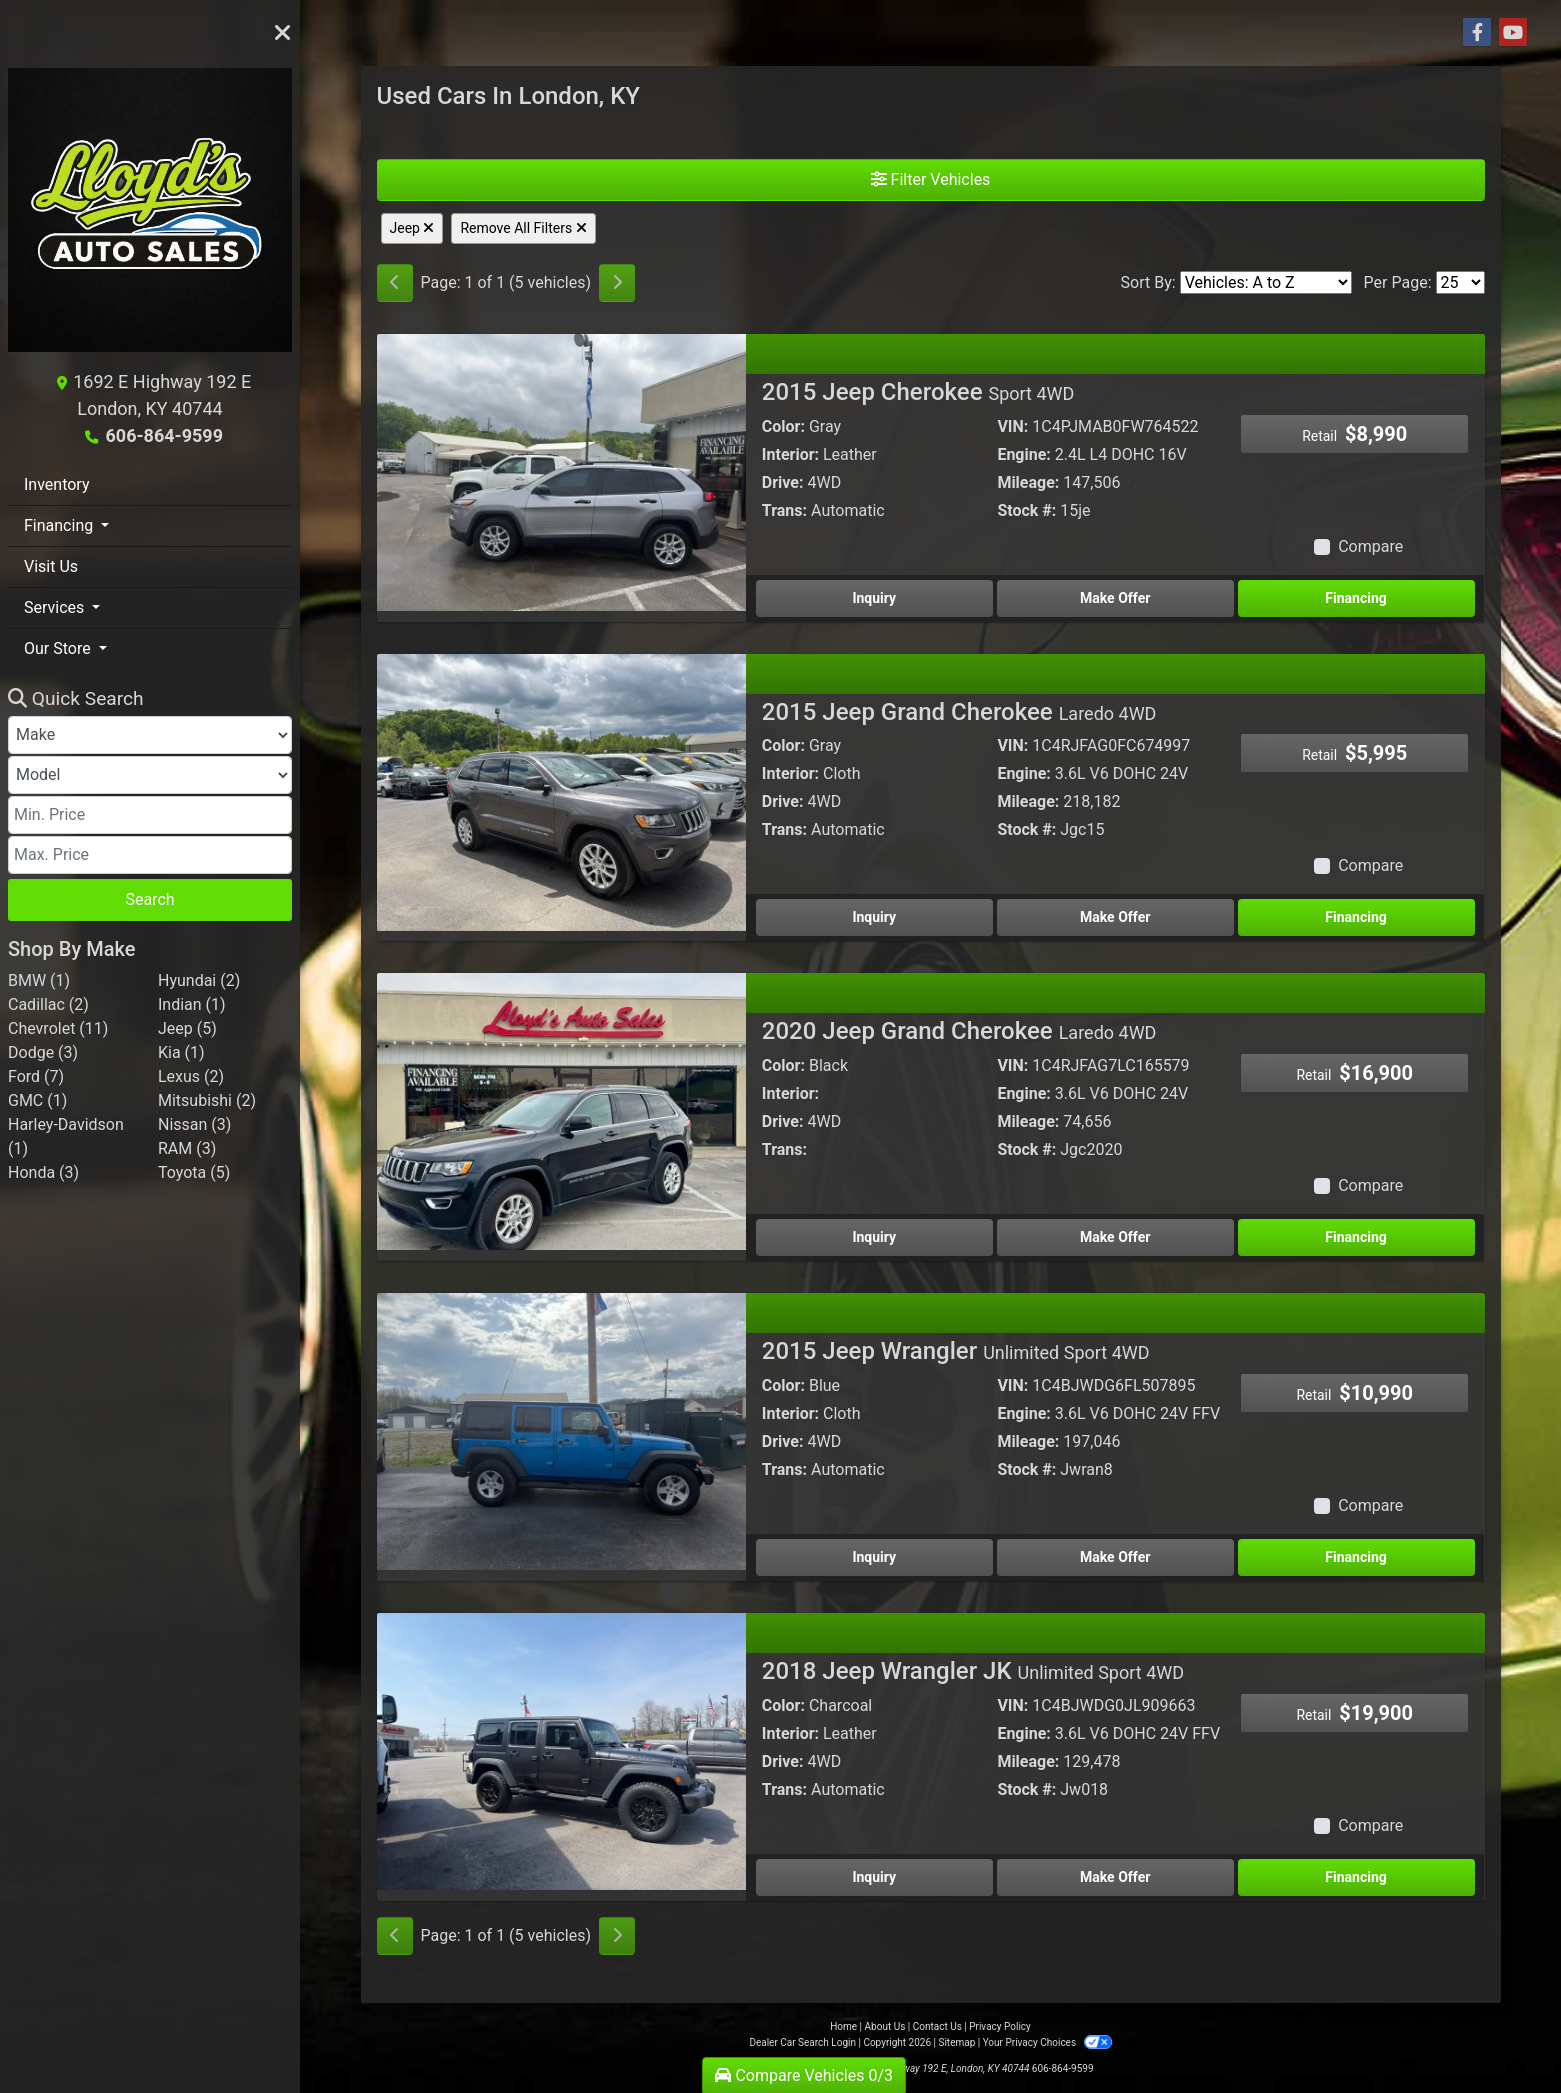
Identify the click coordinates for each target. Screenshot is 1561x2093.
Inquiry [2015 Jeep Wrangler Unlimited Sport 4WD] (874, 1557)
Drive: (783, 482)
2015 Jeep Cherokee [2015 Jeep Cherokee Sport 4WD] (918, 392)
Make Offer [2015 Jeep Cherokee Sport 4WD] (1115, 598)
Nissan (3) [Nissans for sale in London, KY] (194, 1124)
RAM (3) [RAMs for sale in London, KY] (187, 1148)
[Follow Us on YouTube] (1513, 33)
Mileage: (1028, 482)
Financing (1355, 598)
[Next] (617, 283)
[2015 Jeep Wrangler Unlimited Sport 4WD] (561, 1430)
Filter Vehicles (931, 179)
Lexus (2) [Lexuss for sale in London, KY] (191, 1076)
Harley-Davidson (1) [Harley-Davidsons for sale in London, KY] (66, 1136)
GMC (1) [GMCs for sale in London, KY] (37, 1100)
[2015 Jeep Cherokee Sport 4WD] (561, 471)
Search (149, 899)
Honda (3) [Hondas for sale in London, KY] (43, 1172)
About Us (885, 2026)
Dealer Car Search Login (802, 2042)
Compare (1370, 546)
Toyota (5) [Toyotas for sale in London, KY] (194, 1172)
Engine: (1023, 454)
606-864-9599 (164, 435)
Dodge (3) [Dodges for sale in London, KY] (43, 1052)
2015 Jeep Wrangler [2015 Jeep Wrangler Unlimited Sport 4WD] (956, 1351)
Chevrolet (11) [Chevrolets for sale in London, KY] (58, 1028)
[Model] (150, 775)
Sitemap (956, 2042)
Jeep (412, 228)
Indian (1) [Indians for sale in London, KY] (192, 1004)
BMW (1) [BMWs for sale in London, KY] (39, 980)
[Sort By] (1266, 282)
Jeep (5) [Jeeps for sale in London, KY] (187, 1028)
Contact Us (937, 2026)
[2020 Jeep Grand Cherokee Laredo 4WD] (561, 1110)
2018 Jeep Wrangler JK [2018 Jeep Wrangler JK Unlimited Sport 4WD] (973, 1671)
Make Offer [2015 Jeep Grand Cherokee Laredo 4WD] (1115, 917)
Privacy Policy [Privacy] (1000, 2026)
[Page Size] (1460, 282)
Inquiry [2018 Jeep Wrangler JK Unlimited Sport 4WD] (874, 1877)
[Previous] (395, 283)
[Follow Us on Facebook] (1477, 33)
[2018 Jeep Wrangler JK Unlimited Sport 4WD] (561, 1750)
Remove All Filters (523, 228)
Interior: (790, 454)
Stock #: (1026, 510)
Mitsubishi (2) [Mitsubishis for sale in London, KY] (207, 1100)
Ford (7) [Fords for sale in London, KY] (36, 1076)
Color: (783, 426)
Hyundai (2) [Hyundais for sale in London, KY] (199, 980)
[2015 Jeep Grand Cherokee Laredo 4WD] (561, 790)
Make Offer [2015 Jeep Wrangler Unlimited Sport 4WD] (1115, 1557)
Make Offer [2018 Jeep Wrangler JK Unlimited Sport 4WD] (1115, 1877)
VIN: (1012, 426)
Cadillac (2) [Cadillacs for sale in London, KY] (48, 1004)
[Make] (150, 735)
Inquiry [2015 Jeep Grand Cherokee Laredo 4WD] (874, 917)
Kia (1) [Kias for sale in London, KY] (181, 1052)
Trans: (784, 510)
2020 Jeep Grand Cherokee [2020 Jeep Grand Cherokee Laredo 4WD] (959, 1031)
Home (843, 2026)
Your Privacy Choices (1047, 2042)
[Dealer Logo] (150, 218)
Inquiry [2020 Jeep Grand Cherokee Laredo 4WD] (874, 1237)
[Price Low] (150, 815)
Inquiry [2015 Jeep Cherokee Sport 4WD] (874, 598)
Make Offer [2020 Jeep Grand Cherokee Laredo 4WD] (1115, 1237)
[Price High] (150, 855)
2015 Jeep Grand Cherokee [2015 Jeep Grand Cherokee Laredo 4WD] (959, 712)
